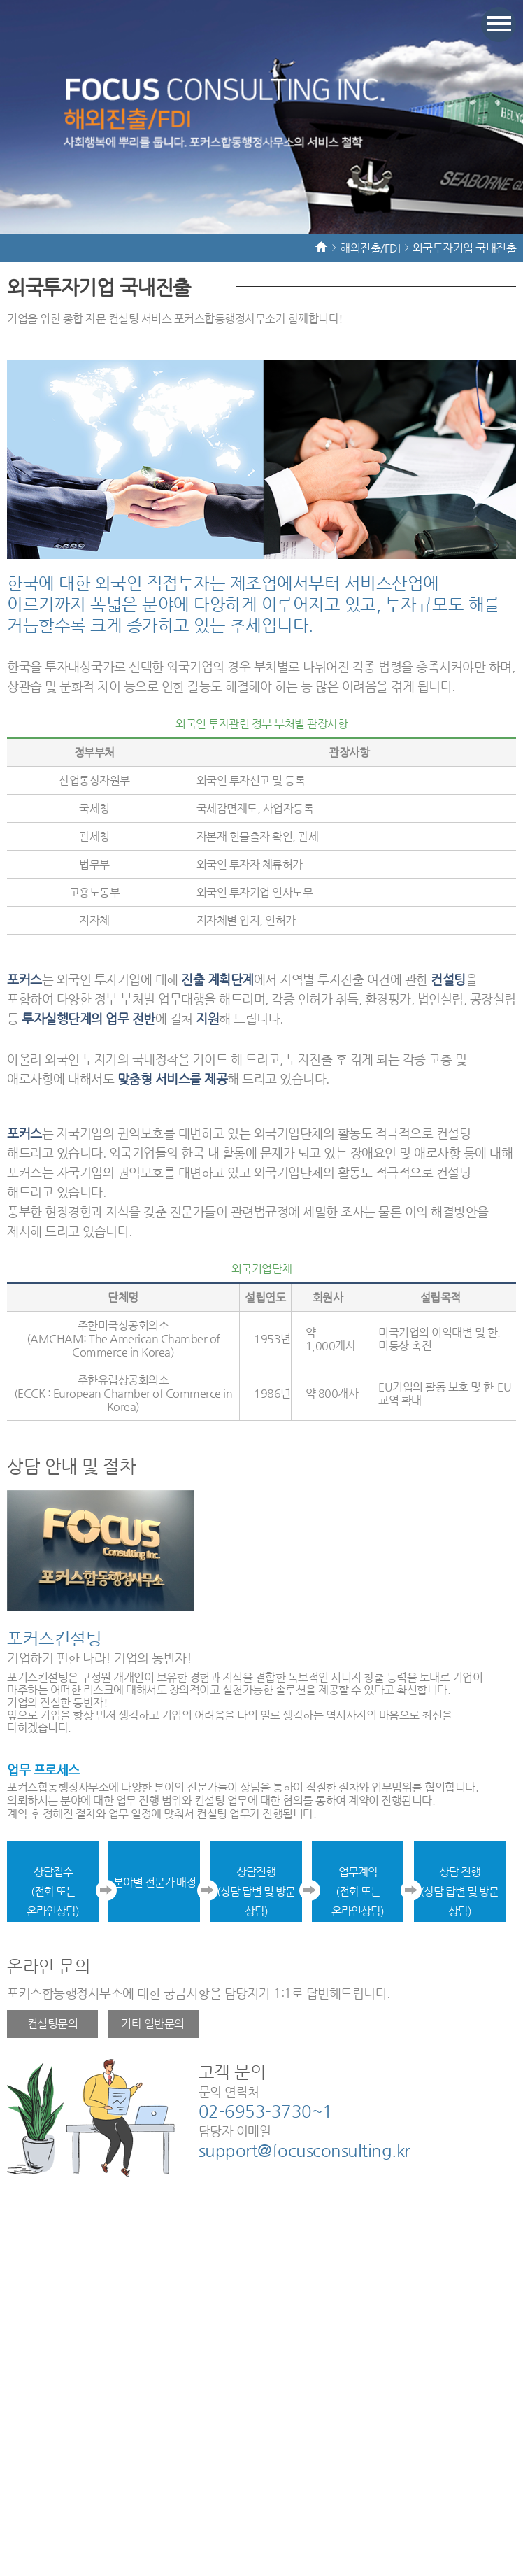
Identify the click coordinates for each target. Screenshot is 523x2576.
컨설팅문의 (52, 2023)
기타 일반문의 (153, 2023)
